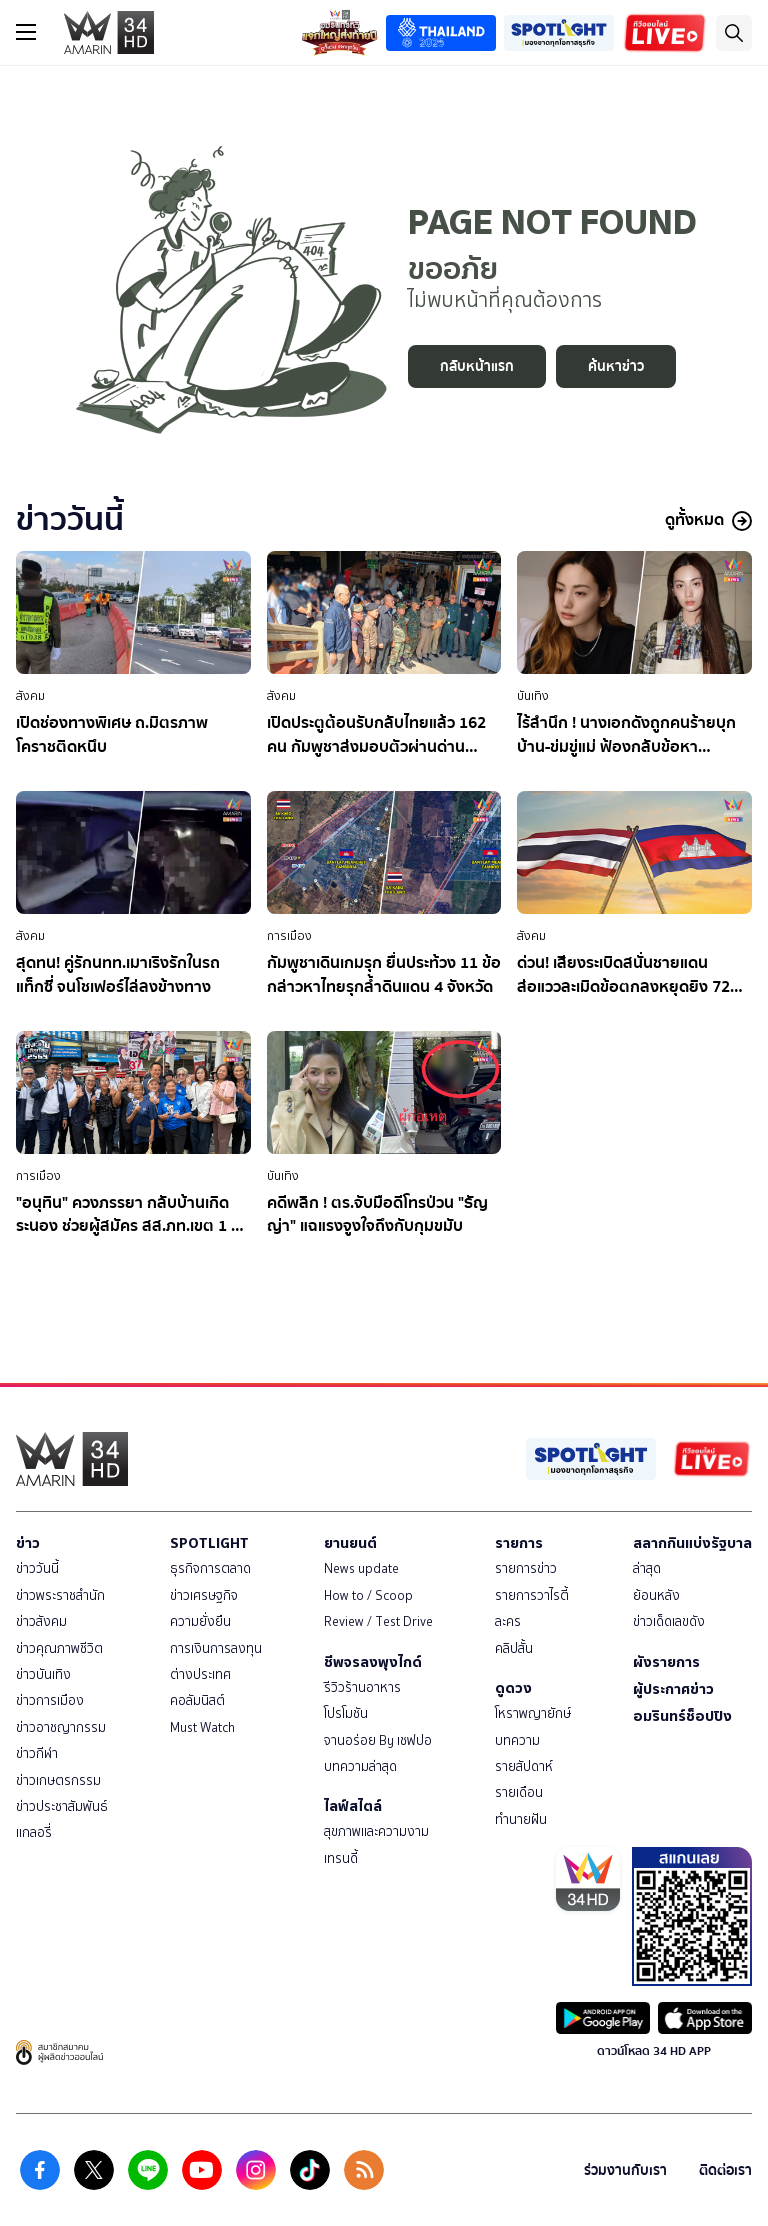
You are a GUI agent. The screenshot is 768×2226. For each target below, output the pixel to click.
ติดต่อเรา (725, 2170)
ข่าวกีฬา (37, 1753)
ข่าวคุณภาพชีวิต (59, 1648)
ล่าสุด (647, 1568)
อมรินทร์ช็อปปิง (682, 1716)
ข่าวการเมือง (50, 1700)
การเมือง (289, 936)
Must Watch (202, 1727)
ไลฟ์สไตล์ (353, 1806)
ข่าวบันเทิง (43, 1674)
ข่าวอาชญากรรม (61, 1727)
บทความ (517, 1740)
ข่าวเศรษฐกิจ (204, 1595)
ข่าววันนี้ (37, 1568)
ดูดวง (513, 1688)
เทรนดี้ (341, 1858)
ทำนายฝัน (521, 1819)
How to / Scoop (368, 1595)
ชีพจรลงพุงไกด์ (373, 1662)
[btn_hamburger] (26, 32)
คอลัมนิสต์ (197, 1700)
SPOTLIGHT (209, 1543)
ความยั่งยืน (200, 1621)
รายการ (519, 1543)
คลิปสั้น (514, 1648)
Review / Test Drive (378, 1621)
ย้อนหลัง (656, 1595)
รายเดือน (519, 1792)
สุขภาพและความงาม (376, 1831)
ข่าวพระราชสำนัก (60, 1595)
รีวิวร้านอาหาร (362, 1687)
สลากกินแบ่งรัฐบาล (692, 1543)
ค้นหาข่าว (616, 366)
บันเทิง (533, 696)
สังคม (30, 696)
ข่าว (28, 1543)
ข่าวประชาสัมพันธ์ (62, 1806)
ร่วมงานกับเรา (625, 2170)
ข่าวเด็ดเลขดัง (669, 1621)
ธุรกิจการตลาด (210, 1568)
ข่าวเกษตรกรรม (58, 1780)
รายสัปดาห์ (524, 1766)
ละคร (508, 1621)
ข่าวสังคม (41, 1621)
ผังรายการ (666, 1662)
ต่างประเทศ (200, 1674)
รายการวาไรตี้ (532, 1595)
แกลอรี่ (34, 1832)
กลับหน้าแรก (477, 366)
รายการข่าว (526, 1568)
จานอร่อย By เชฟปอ (378, 1740)
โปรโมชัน (346, 1713)
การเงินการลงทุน (216, 1648)
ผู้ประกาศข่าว (673, 1689)
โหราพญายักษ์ (533, 1713)
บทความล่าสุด (360, 1766)
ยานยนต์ (350, 1543)
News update (361, 1568)
